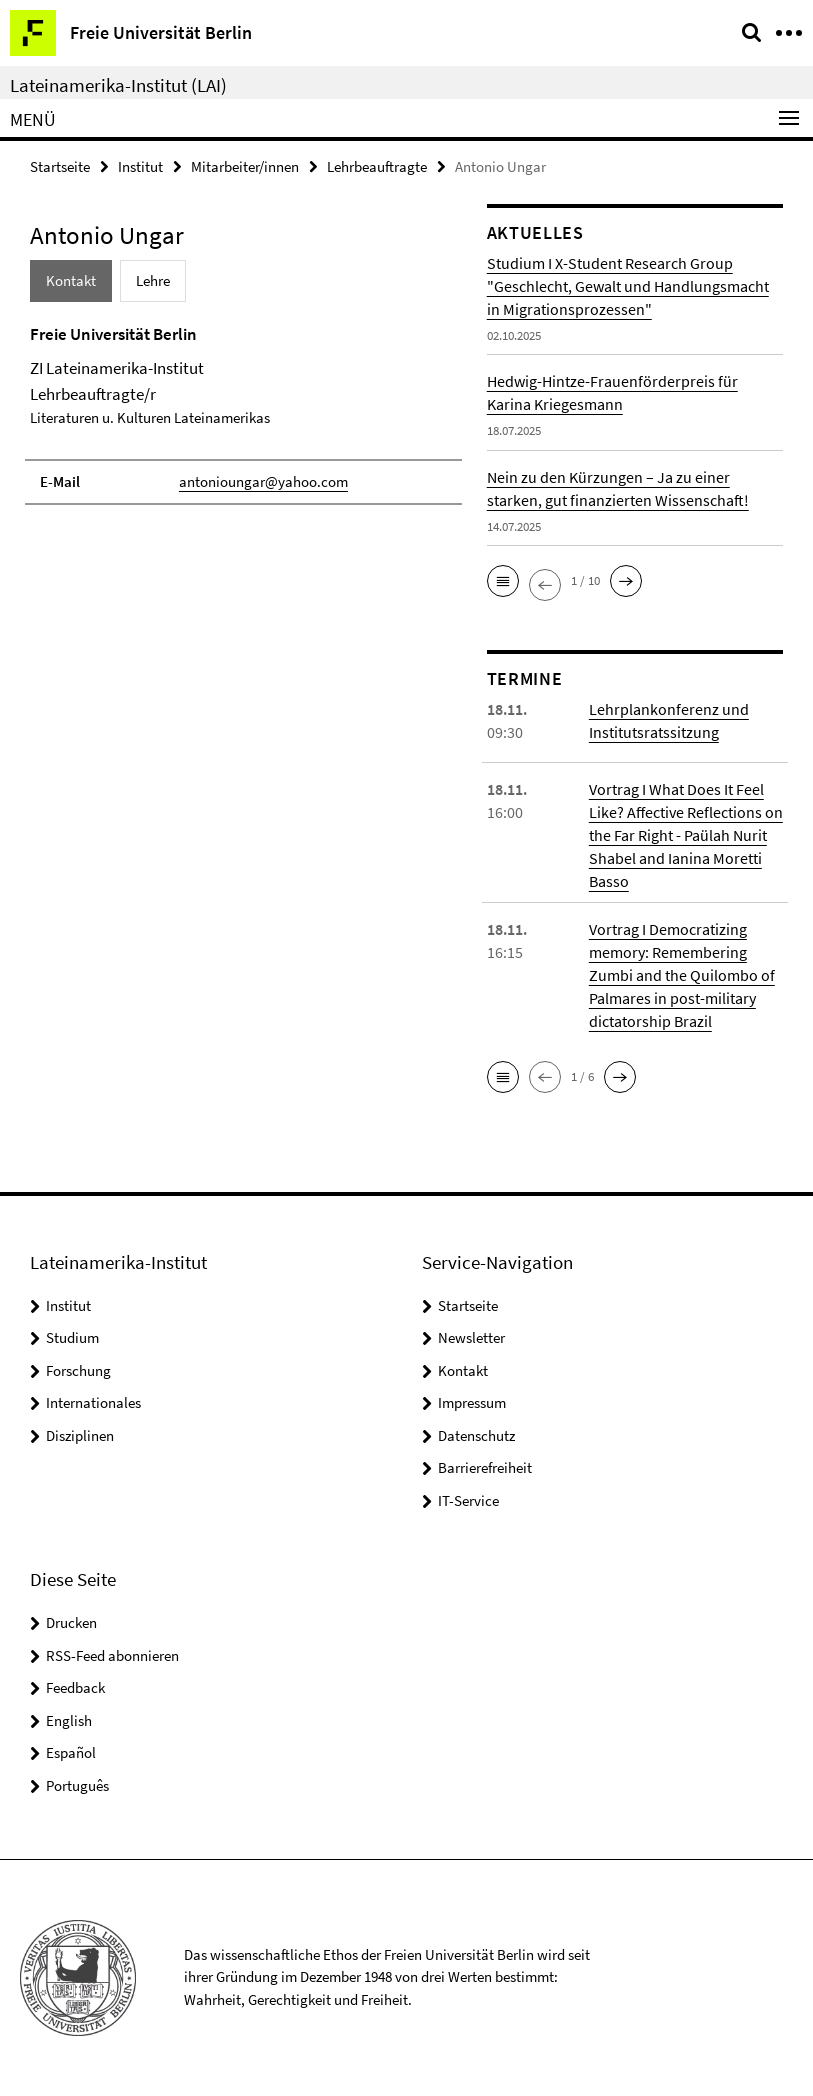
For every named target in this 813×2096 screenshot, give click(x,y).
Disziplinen (80, 1435)
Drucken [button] (71, 1622)
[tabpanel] (243, 414)
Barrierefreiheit (485, 1467)
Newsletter (471, 1337)
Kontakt (463, 1370)
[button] (503, 581)
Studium (72, 1337)
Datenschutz (476, 1435)
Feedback (75, 1687)
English (69, 1720)
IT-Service (468, 1500)
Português (77, 1785)
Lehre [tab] (153, 280)
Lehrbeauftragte (377, 166)
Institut (140, 166)
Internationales (93, 1402)
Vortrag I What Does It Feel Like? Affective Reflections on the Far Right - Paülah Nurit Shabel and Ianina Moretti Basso (686, 835)
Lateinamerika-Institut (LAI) (118, 85)
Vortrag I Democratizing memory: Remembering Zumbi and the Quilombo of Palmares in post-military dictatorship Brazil (682, 975)
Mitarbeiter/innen (245, 166)
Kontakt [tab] (71, 280)
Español (71, 1752)
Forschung (78, 1370)
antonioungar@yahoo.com (263, 481)
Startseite (60, 166)
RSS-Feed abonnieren (112, 1655)
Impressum (472, 1402)
